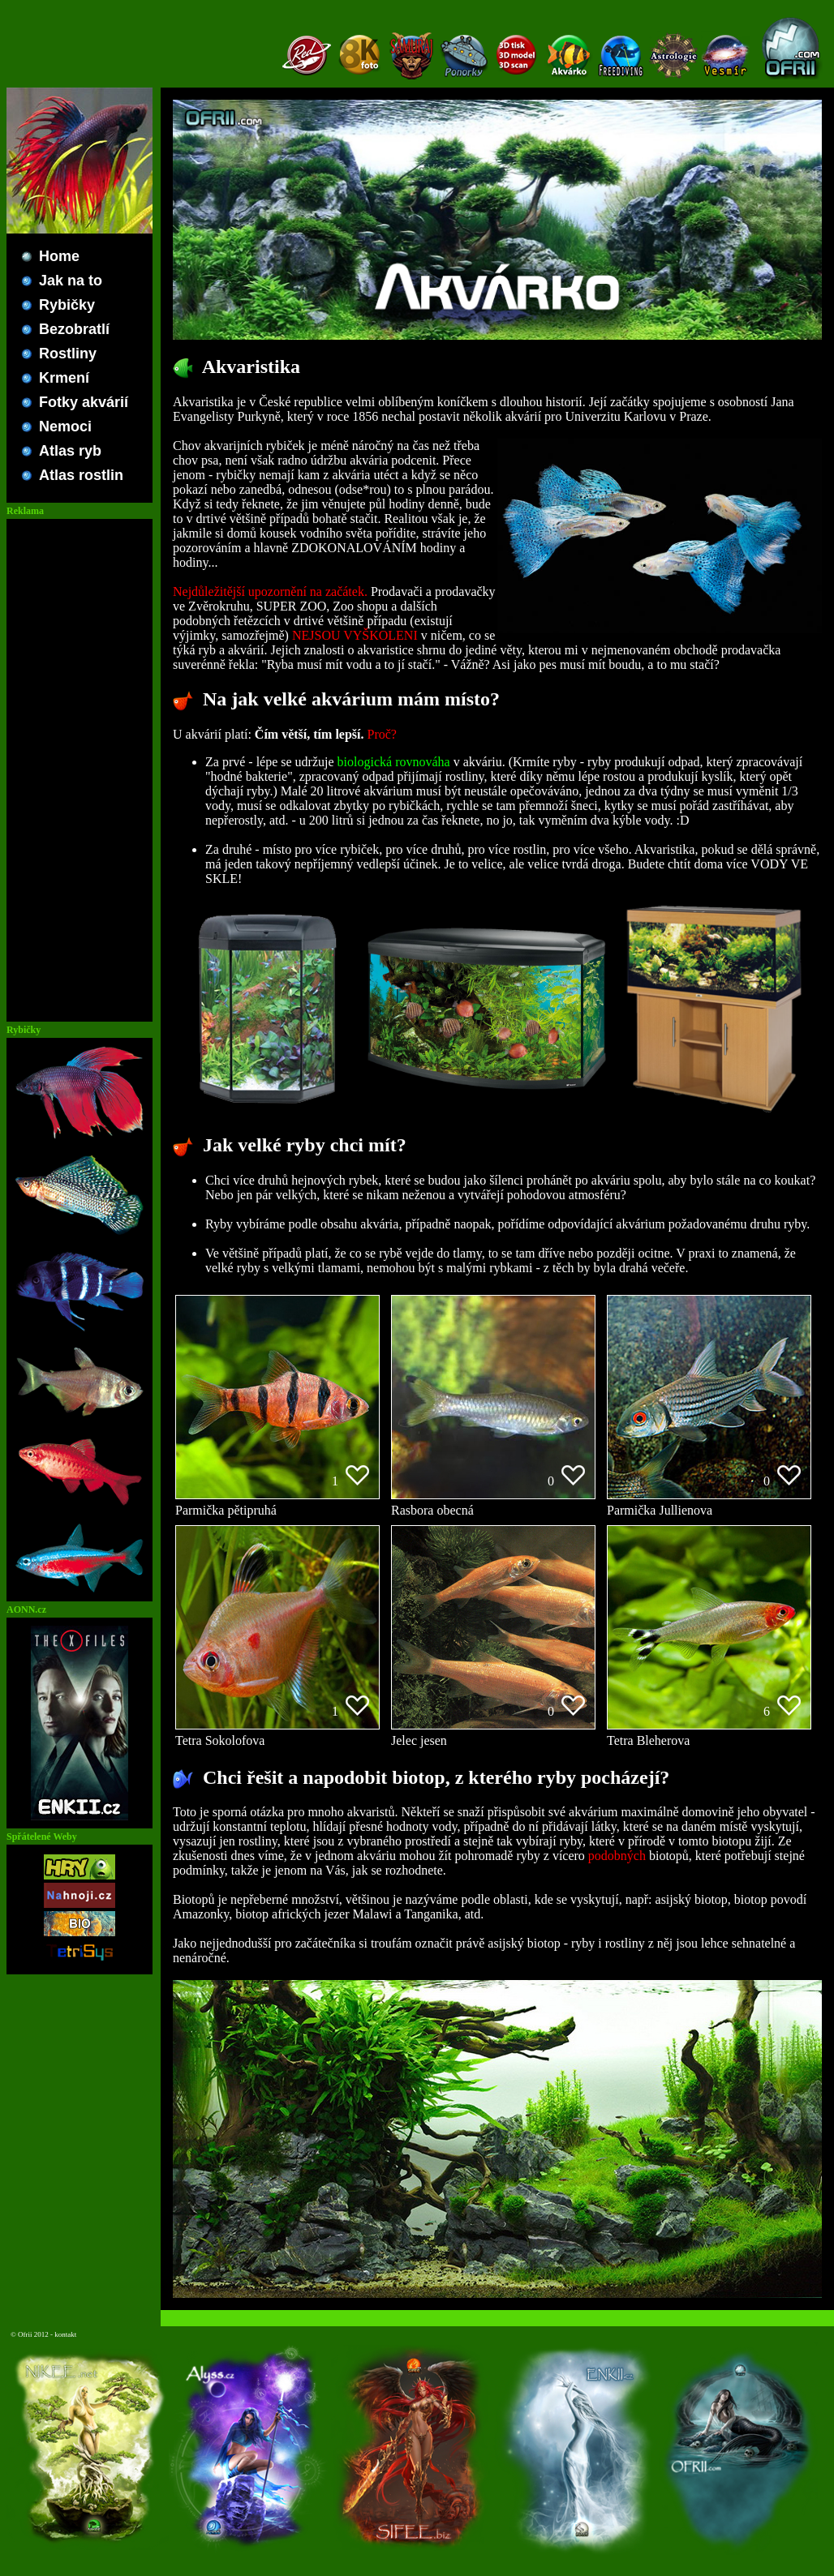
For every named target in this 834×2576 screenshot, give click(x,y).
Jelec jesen (493, 1734)
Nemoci (65, 426)
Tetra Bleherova (709, 1734)
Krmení (64, 378)
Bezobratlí (74, 329)
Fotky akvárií (83, 402)
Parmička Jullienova (709, 1504)
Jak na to (70, 280)
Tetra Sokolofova (277, 1734)
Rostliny (68, 353)
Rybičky (67, 305)
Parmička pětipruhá (277, 1504)
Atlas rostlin (81, 475)
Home (59, 256)
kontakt (65, 2334)
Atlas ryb (70, 451)
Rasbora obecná (493, 1504)
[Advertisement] (79, 770)
